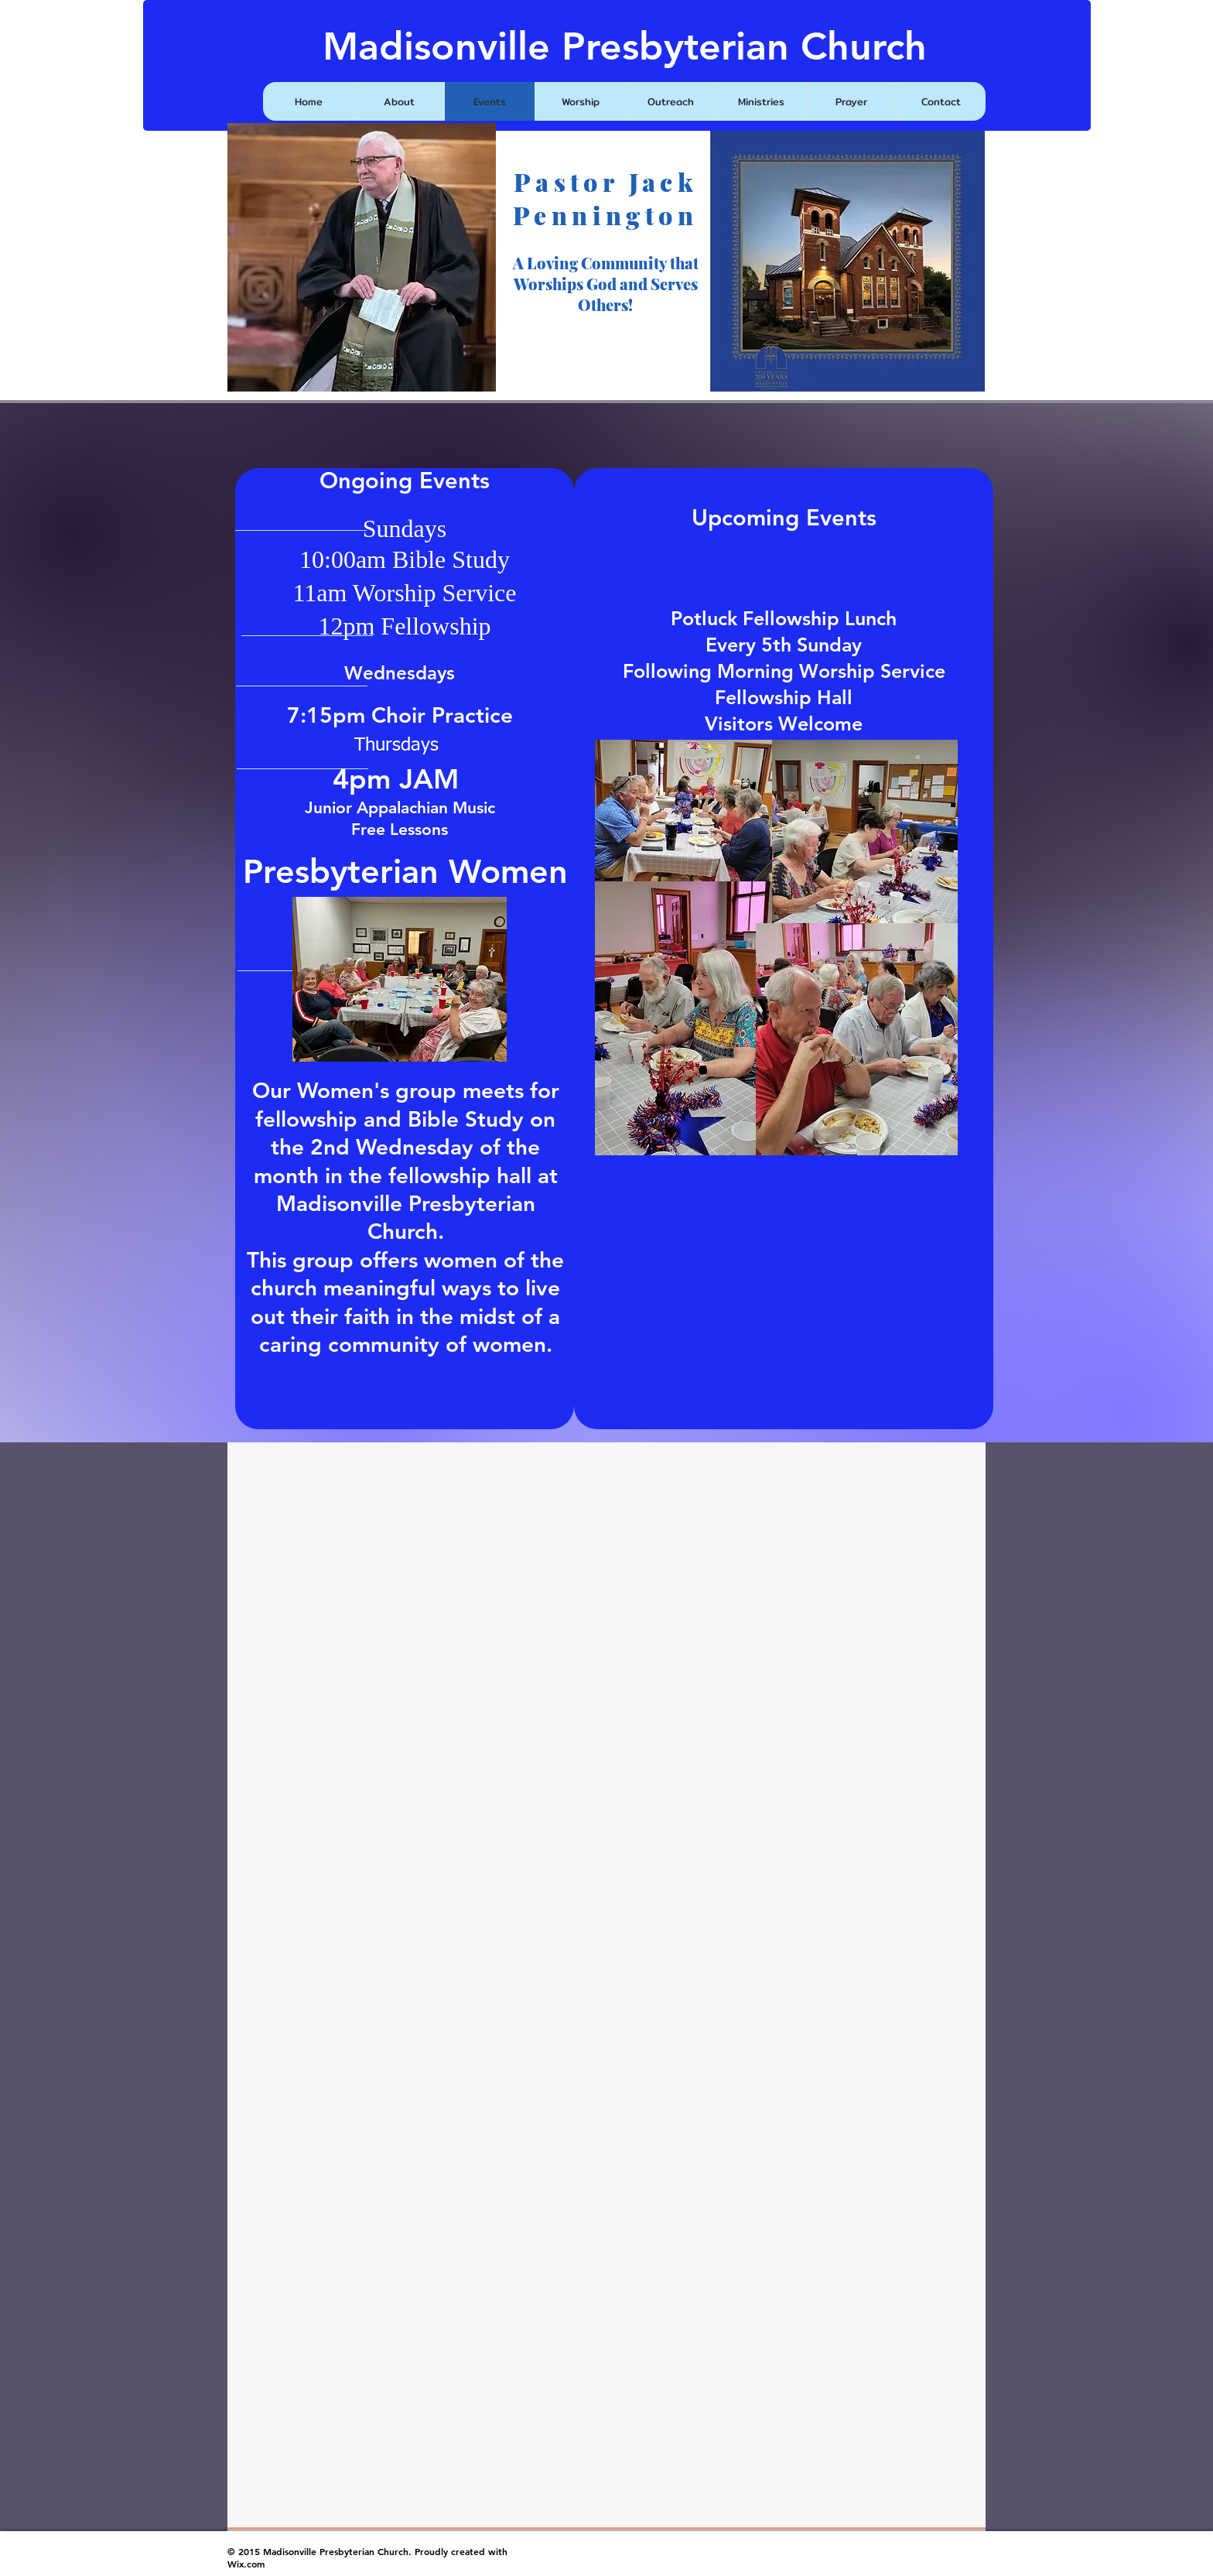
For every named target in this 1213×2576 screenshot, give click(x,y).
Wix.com (246, 2563)
